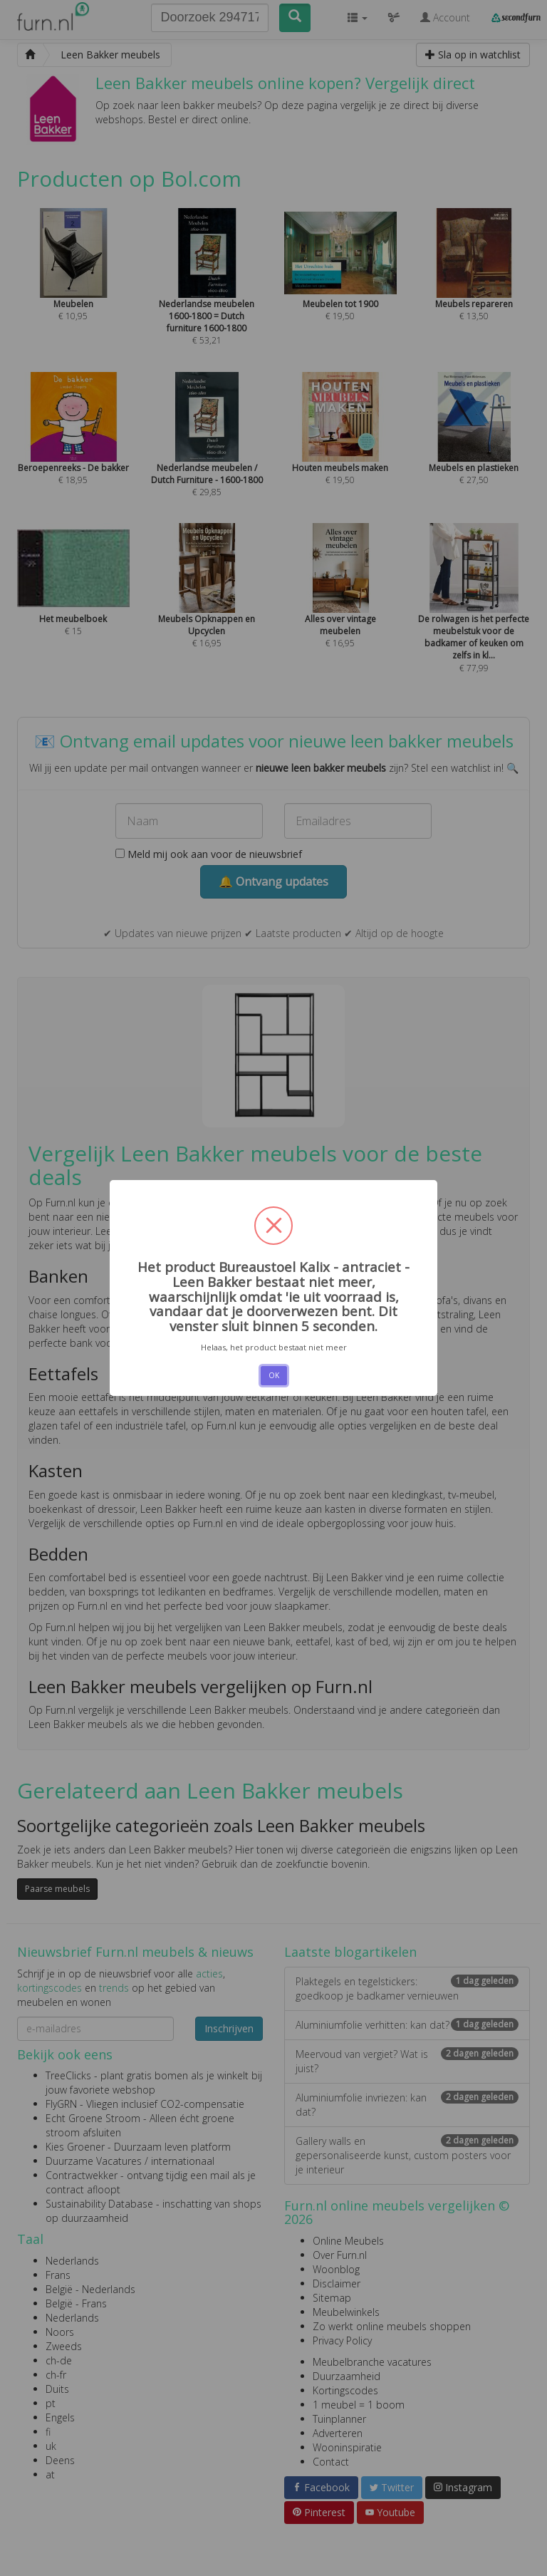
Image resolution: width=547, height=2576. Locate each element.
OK (274, 1375)
